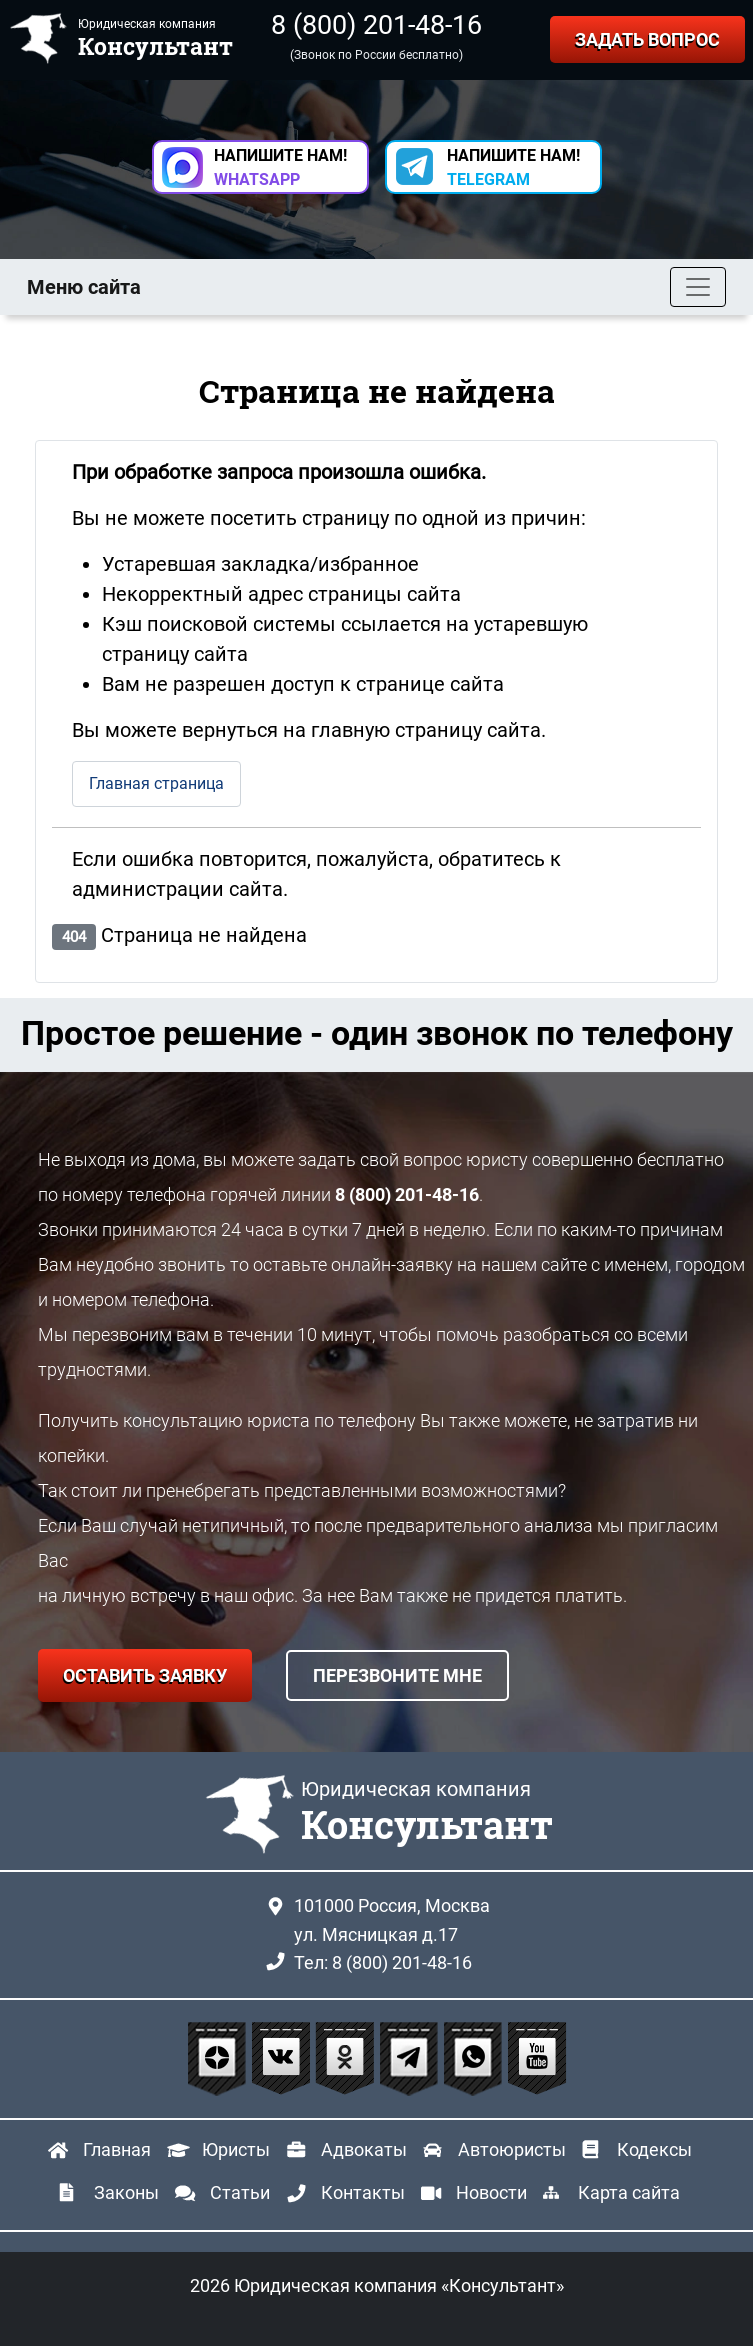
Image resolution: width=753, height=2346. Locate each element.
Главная (117, 2149)
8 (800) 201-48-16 (376, 25)
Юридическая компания (427, 1813)
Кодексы (654, 2149)
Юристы (236, 2149)
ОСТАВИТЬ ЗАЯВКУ (145, 1675)
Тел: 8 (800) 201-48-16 (383, 1962)
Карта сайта (629, 2192)
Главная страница (156, 783)
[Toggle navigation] (698, 287)
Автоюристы (512, 2149)
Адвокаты (364, 2149)
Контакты (363, 2192)
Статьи (240, 2192)
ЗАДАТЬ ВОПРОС (647, 39)
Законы (126, 2192)
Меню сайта (84, 287)
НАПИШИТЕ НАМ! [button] (280, 167)
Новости (491, 2192)
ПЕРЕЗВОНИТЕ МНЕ (397, 1675)
